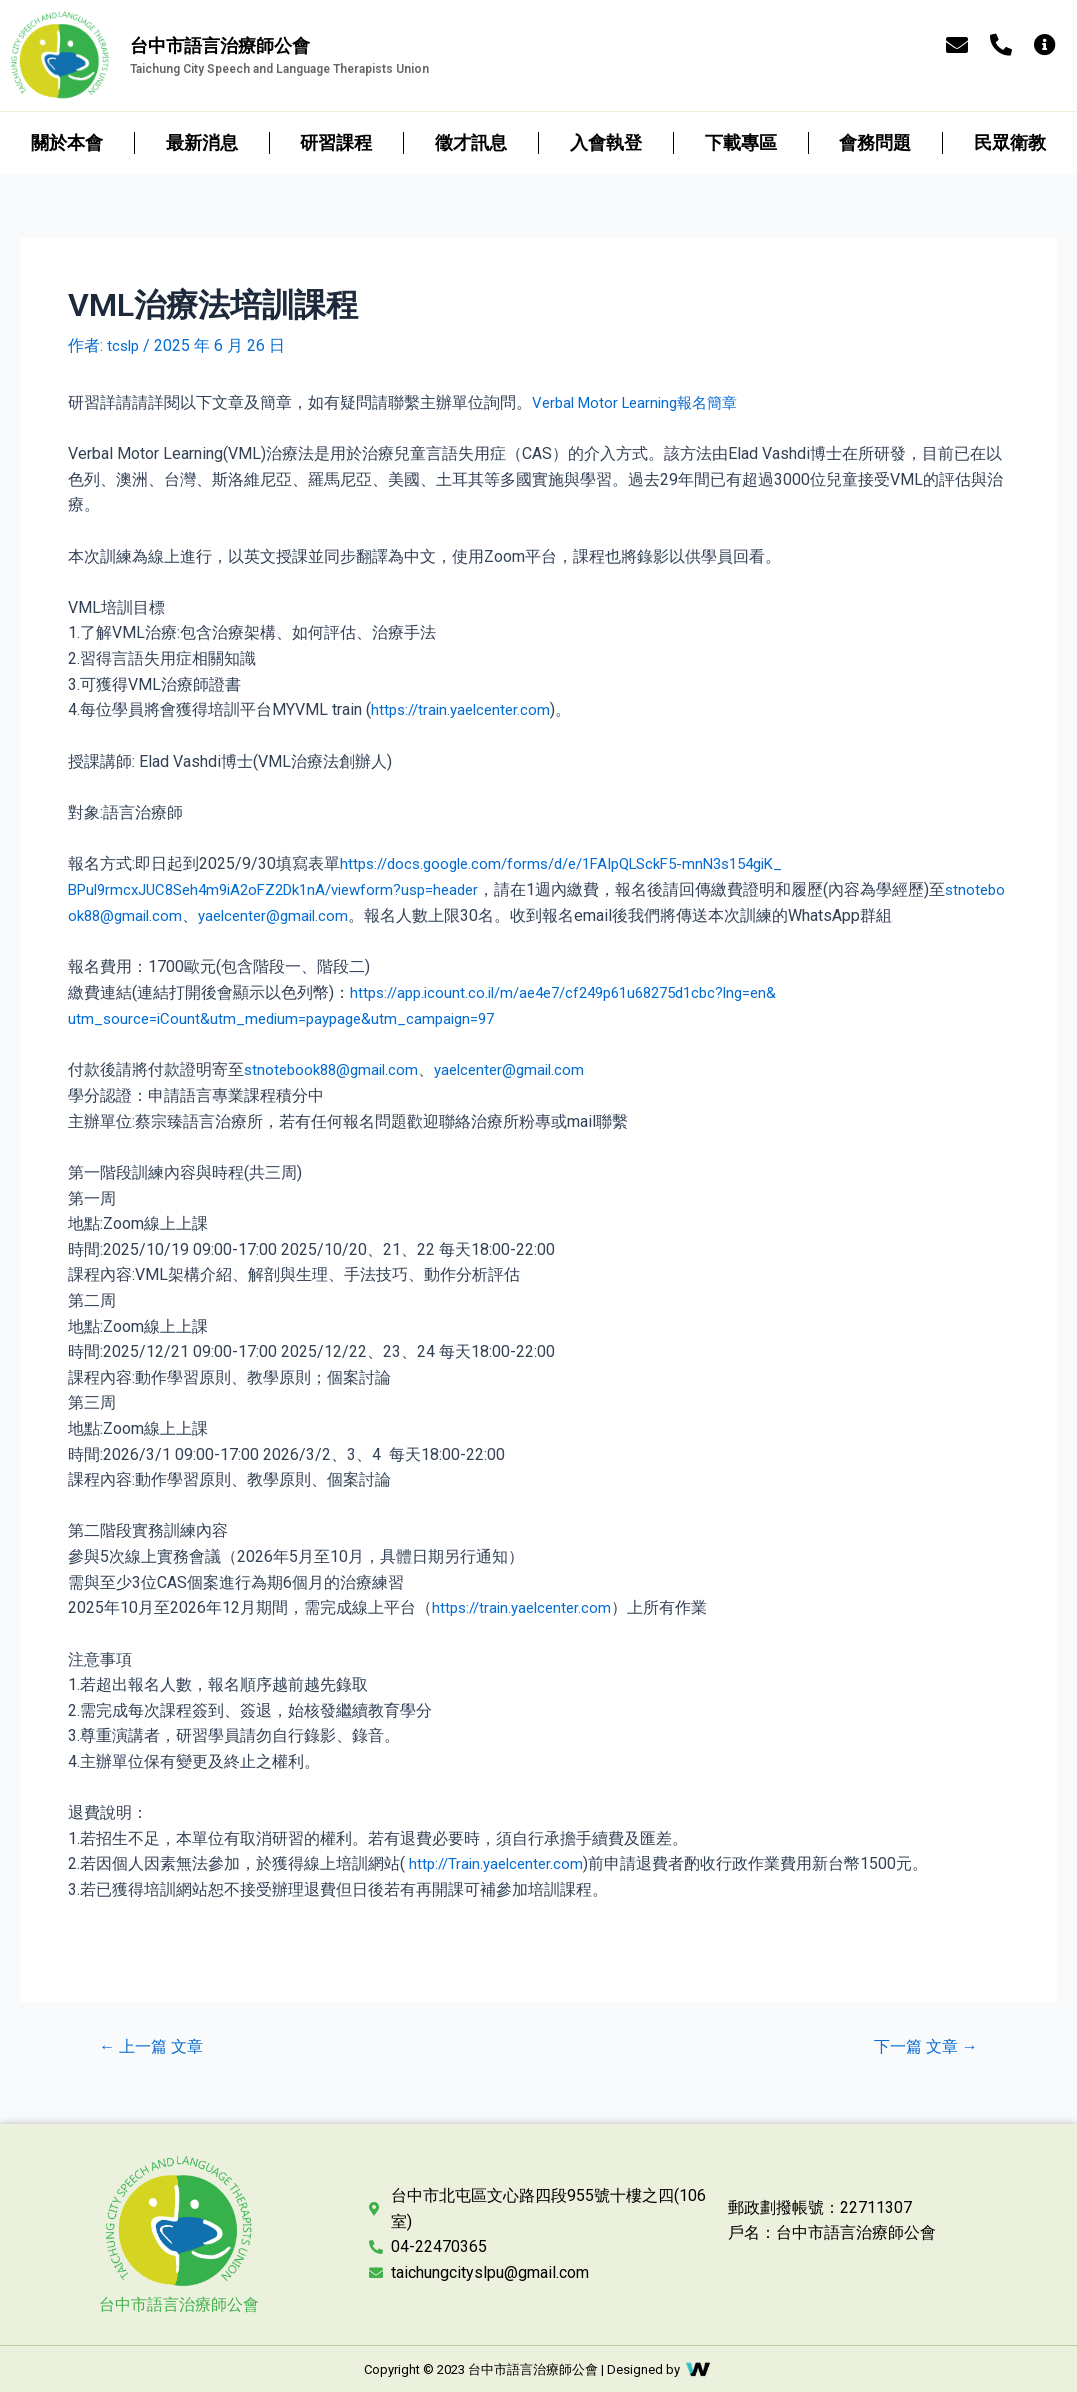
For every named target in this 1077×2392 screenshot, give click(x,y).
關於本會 (67, 142)
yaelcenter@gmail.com (346, 913)
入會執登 (606, 142)
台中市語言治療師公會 (179, 2300)
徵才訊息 (471, 142)
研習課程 (336, 142)
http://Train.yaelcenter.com (500, 1860)
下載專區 (741, 142)
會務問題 (875, 142)
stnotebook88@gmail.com (159, 913)
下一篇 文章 (921, 2043)
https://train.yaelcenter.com (465, 708)
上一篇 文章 (156, 2043)
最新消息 (202, 142)
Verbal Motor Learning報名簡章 (641, 401)
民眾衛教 (1010, 142)
